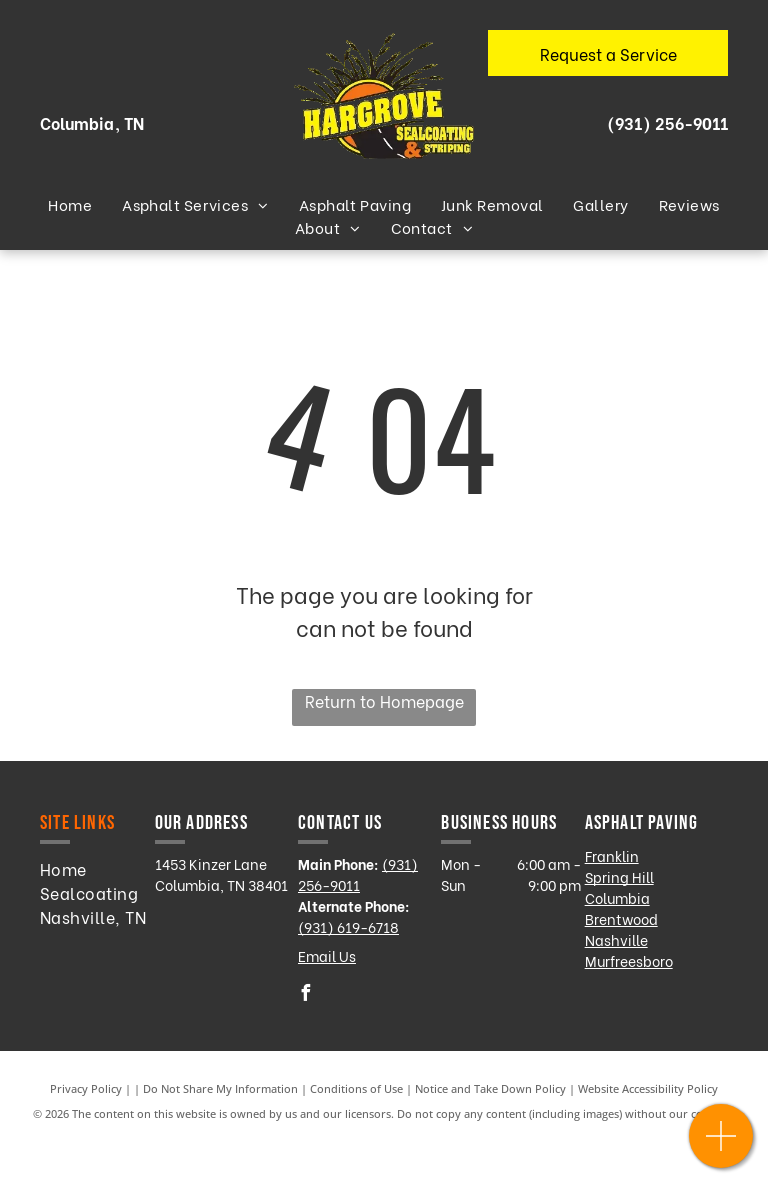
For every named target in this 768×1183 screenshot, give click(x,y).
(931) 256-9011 (667, 122)
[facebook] (306, 995)
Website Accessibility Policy (648, 1088)
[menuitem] (70, 204)
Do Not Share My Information (220, 1088)
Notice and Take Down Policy (490, 1088)
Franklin (612, 855)
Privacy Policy (86, 1088)
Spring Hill (619, 876)
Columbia (617, 897)
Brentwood (621, 918)
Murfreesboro (629, 960)
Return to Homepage (384, 700)
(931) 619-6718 (348, 926)
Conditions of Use (356, 1088)
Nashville (616, 939)
